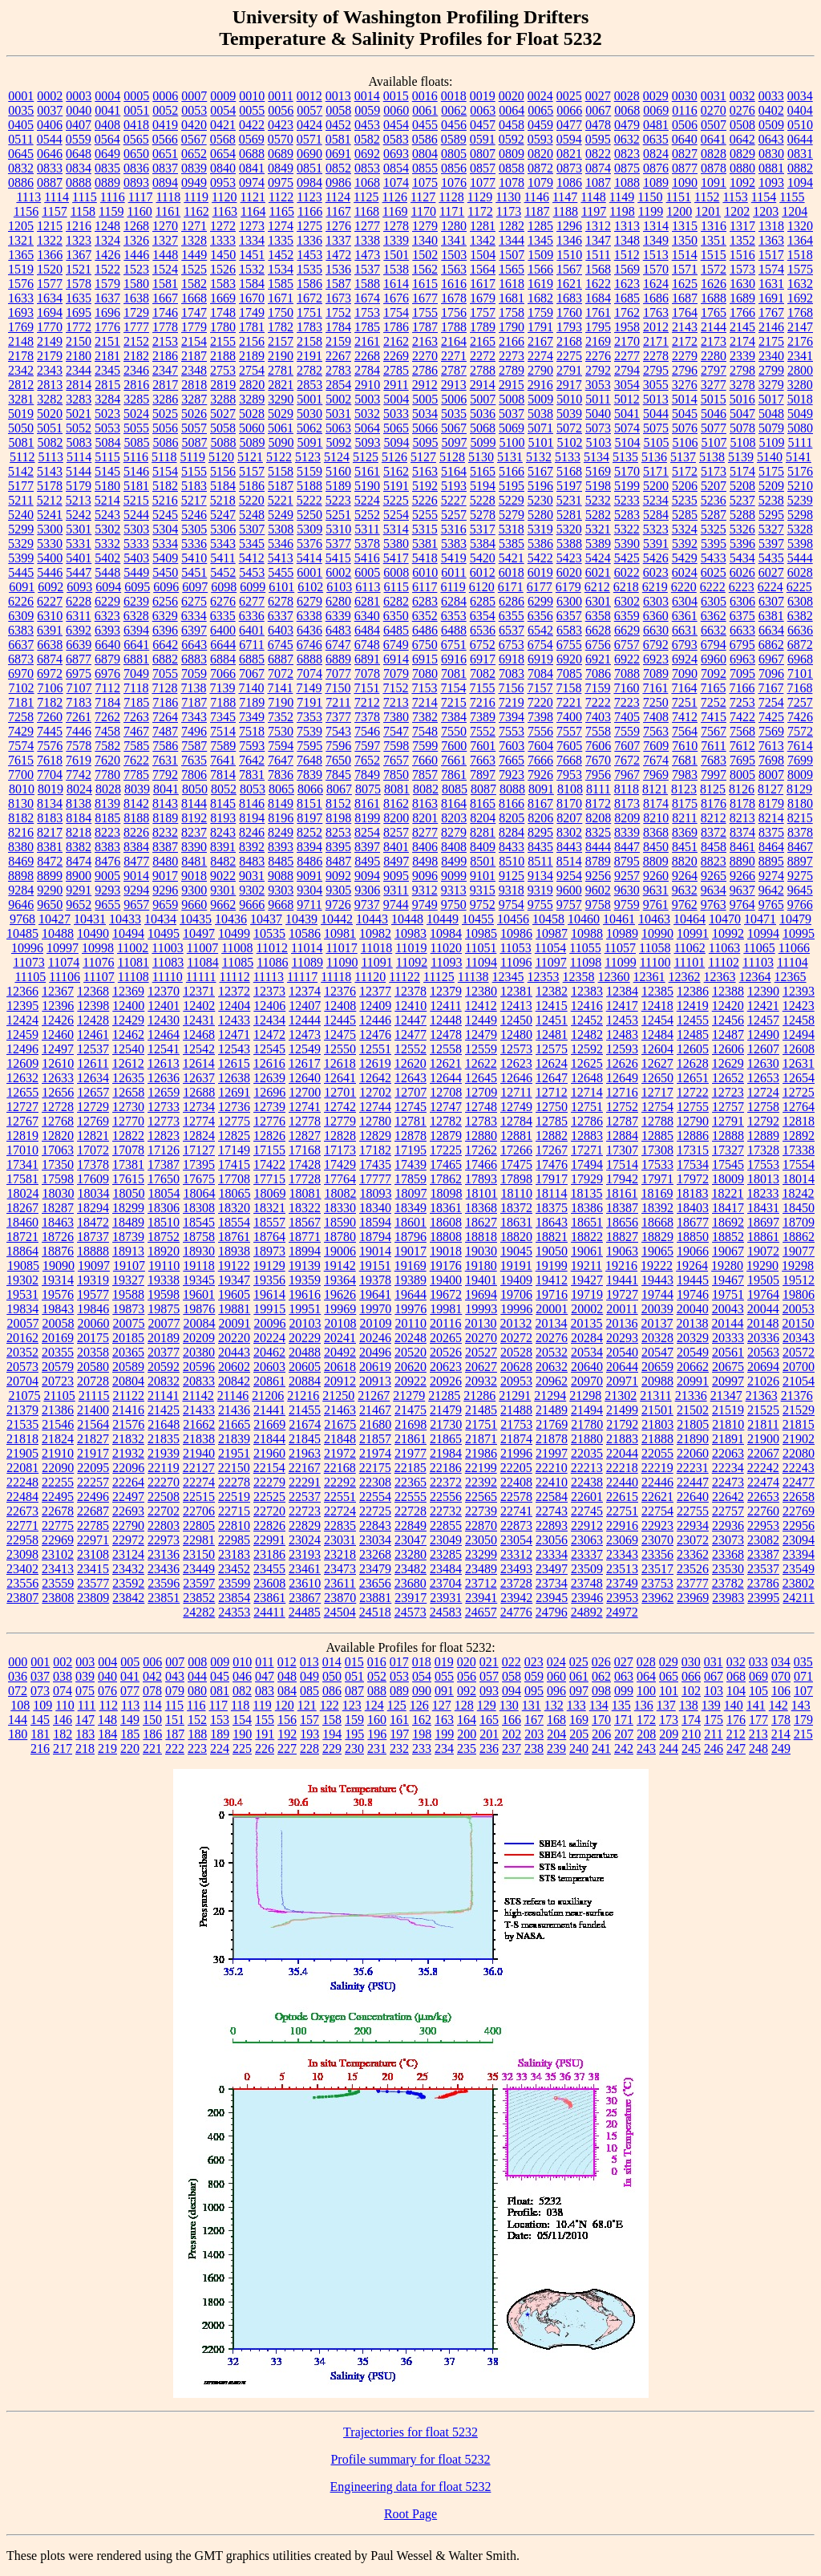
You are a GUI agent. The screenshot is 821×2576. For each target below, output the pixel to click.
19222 (657, 1265)
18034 (94, 1193)
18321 (269, 1208)
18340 (375, 1208)
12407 (305, 1005)
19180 (481, 1265)
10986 (516, 933)
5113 (50, 457)
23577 (93, 1583)
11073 (28, 962)
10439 (301, 919)
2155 (223, 341)
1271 (194, 226)
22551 (340, 1496)
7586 (165, 746)
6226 (21, 601)
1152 (706, 197)
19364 (340, 1280)
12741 (305, 1107)
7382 (425, 717)
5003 (367, 399)
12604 (657, 1049)
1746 (165, 312)
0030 (685, 96)
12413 (516, 1005)
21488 (516, 1410)
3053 (598, 384)
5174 (742, 471)
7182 (50, 702)
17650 (164, 1179)
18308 (199, 1208)
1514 (685, 255)
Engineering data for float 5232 (410, 2486)
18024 (23, 1193)
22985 (234, 1540)
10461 (619, 919)
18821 (552, 1236)
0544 (50, 139)
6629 (627, 630)
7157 (539, 688)
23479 (375, 1569)
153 (219, 1719)
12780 (375, 1121)
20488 (305, 1352)
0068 (627, 110)
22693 (128, 1511)
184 (107, 1734)
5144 (78, 471)
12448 (446, 1020)
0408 (107, 125)
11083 (168, 962)
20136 (621, 1323)
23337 (587, 1554)
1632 (800, 283)
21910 (58, 1453)
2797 (713, 370)
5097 (454, 442)
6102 (310, 587)
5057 (194, 428)
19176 (446, 1265)
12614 (199, 1063)
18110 (516, 1193)
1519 (21, 269)
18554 (234, 1222)
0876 (656, 168)
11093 (446, 962)
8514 (569, 861)
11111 (201, 977)
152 (197, 1719)
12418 (657, 1005)
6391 (50, 630)
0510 (800, 125)
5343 (223, 543)
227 (287, 1748)
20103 (305, 1323)
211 (713, 1734)
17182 (375, 1150)
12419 (693, 1005)
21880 (587, 1439)
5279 (511, 514)
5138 (712, 457)
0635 (656, 139)
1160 (139, 211)
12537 (93, 1049)
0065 (540, 110)
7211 (338, 702)
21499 (622, 1410)
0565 (136, 139)
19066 (693, 1251)
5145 (107, 471)
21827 (93, 1439)
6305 (713, 601)
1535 (309, 269)
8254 (367, 832)
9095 (396, 875)
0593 (540, 139)
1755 (425, 312)
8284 (511, 832)
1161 (168, 211)
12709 (481, 1092)
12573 (516, 1049)
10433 (125, 919)
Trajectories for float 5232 (410, 2432)
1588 (367, 283)
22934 (693, 1525)
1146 (536, 197)
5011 (597, 399)
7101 (800, 673)
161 (399, 1719)
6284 (454, 601)
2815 (107, 384)
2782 (309, 370)
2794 (627, 370)
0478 (598, 125)
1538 (396, 269)
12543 (234, 1049)
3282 (50, 399)
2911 (395, 384)
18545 (199, 1222)
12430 (164, 1020)
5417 (396, 558)
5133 (567, 457)
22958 (22, 1540)
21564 (93, 1424)
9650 (50, 904)
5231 (569, 500)
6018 (511, 572)
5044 (656, 413)
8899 (50, 875)
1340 (425, 240)
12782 (446, 1121)
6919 (540, 659)
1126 (394, 197)
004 (107, 1662)
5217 (194, 500)
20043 (728, 1309)
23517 (657, 1569)
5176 (800, 471)
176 (736, 1719)
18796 (410, 1236)
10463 (654, 919)
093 (489, 1691)
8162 (396, 803)
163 (444, 1719)
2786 (425, 370)
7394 (511, 717)
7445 (50, 731)
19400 (446, 1280)
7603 (511, 746)
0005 (136, 96)
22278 (234, 1482)
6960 (713, 659)
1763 (656, 312)
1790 (511, 327)
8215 (800, 818)
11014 (306, 948)
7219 (511, 702)
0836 (136, 168)
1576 (21, 283)
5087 (195, 442)
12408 (340, 1005)
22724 (340, 1511)
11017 (341, 948)
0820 (540, 153)
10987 (552, 933)
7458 (107, 731)
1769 (21, 327)
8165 (482, 803)
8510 (511, 861)
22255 (58, 1482)
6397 (194, 630)
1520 (50, 269)
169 (578, 1719)
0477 (569, 125)
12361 (649, 977)
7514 (223, 731)
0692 (367, 153)
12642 (375, 1078)
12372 (234, 991)
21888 (657, 1439)
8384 (136, 847)
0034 (800, 96)
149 (130, 1719)
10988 (587, 933)
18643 (552, 1222)
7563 (656, 731)
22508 (164, 1496)
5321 (598, 529)
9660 (194, 904)
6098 (224, 587)
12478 (446, 1034)
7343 (194, 717)
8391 (223, 847)
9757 (569, 904)
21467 (375, 1410)
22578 (516, 1496)
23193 (305, 1554)
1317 (742, 226)
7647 (280, 760)
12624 (552, 1063)
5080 (800, 428)
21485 (481, 1410)
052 (376, 1676)
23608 (269, 1583)
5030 (309, 413)
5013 (656, 399)
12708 (446, 1092)
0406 (50, 125)
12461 (93, 1034)
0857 (482, 168)
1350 (685, 240)
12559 (481, 1049)
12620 (410, 1063)
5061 (280, 428)
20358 (93, 1352)
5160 (338, 471)
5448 (107, 572)
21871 (481, 1439)
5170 (627, 471)
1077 (482, 182)
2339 (742, 356)
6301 (598, 601)
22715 (234, 1511)
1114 (56, 197)
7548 (425, 731)
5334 (165, 543)
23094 (799, 1540)
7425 (771, 717)
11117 (302, 977)
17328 (763, 1150)
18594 (375, 1222)
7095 (742, 673)
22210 (552, 1468)
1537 (367, 269)
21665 (234, 1424)
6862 (771, 644)
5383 (454, 543)
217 (62, 1748)
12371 (199, 991)
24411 (269, 1612)
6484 (367, 630)
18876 (58, 1251)
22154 (269, 1468)
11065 (758, 948)
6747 (338, 644)
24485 (305, 1612)
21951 (234, 1453)
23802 (799, 1583)
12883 (587, 1135)
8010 (21, 789)
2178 (21, 356)
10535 (269, 933)
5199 (627, 486)
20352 (22, 1352)
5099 (483, 442)
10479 (795, 919)
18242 (798, 1193)
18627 (481, 1222)
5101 (541, 442)
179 (803, 1719)
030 (691, 1662)
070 (781, 1676)
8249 (280, 832)
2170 (627, 341)
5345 (252, 543)
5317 (482, 529)
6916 (454, 659)
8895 (771, 861)
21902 (799, 1439)
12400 (128, 1005)
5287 (713, 514)
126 (419, 1705)
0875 (627, 168)
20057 (23, 1323)
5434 (742, 558)
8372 (713, 832)
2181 (107, 356)
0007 (194, 96)
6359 (627, 616)
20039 (657, 1309)
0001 (21, 96)
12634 (93, 1078)
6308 (800, 601)
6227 (50, 601)
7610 (685, 746)
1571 (685, 269)
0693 (396, 153)
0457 (482, 125)
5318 (511, 529)
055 (444, 1676)
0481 (656, 125)
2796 (685, 370)
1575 (800, 269)
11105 (30, 977)
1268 (136, 226)
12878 (410, 1135)
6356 (540, 616)
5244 (136, 514)
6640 (107, 644)
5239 (800, 500)
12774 (199, 1121)
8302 (569, 832)
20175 (93, 1338)
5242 (78, 514)
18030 (58, 1193)
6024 (685, 572)
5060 (252, 428)
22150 (234, 1468)
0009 (223, 96)
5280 (540, 514)
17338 (799, 1150)
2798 (742, 370)
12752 (622, 1107)
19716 (552, 1294)
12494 (799, 1034)
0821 (569, 153)
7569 (771, 731)
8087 (483, 789)
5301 (78, 529)
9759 (627, 904)
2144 (713, 327)
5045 (685, 413)
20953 (516, 1381)
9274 (771, 875)
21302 (621, 1395)
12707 (410, 1092)
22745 (587, 1511)
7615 (21, 760)
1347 (598, 240)
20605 (305, 1366)
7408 (656, 717)
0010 (252, 96)
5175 (771, 471)
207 (623, 1734)
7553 (511, 731)
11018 (376, 948)
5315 (425, 529)
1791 (540, 327)
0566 (165, 139)
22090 (58, 1468)
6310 (50, 616)
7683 (713, 760)
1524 (165, 269)
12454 (657, 1020)
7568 (742, 731)
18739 (128, 1236)
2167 (540, 341)
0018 (454, 96)
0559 (78, 139)
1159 (111, 211)
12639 (269, 1078)
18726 (58, 1236)
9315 (482, 890)
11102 (723, 962)
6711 (251, 644)
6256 (165, 601)
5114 (79, 457)
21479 (446, 1410)
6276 (223, 601)
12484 (657, 1034)
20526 (446, 1352)
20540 (622, 1352)
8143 (165, 803)
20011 (621, 1309)
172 (646, 1719)
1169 (394, 211)
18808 (446, 1236)
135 (621, 1705)
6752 (482, 644)
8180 (800, 803)
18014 (799, 1179)
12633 (58, 1078)
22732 (446, 1511)
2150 (78, 341)
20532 (552, 1352)
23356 (657, 1554)
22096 (128, 1468)
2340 (771, 356)
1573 (742, 269)
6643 (194, 644)
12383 (587, 991)
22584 (552, 1496)
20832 (164, 1381)
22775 (58, 1525)
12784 (516, 1121)
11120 (370, 977)
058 (511, 1676)
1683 (569, 298)
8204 (482, 818)
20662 (693, 1366)
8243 (223, 832)
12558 (446, 1049)
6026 (742, 572)
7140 (251, 688)
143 (801, 1705)
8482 (223, 861)
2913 (454, 384)
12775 (234, 1121)
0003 (78, 96)
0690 (309, 153)
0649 (107, 153)
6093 (79, 587)
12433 (234, 1020)
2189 (252, 356)
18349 (410, 1208)
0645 (21, 153)
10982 (375, 933)
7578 (78, 746)
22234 (728, 1468)
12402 (199, 1005)
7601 (482, 746)
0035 (21, 110)
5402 (107, 558)
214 (781, 1734)
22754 (657, 1511)
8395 (338, 847)
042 (152, 1676)
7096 (771, 673)
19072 (763, 1251)
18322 (305, 1208)
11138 (473, 977)
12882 (552, 1135)
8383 (107, 847)
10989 (622, 933)
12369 (128, 991)
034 (781, 1662)
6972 (50, 673)
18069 (270, 1193)
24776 (516, 1612)
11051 (480, 948)
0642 (742, 139)
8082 (426, 789)
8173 (627, 803)
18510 (164, 1222)
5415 (338, 558)
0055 (252, 110)
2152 (136, 341)
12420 (728, 1005)
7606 (598, 746)
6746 (309, 644)
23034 (375, 1540)
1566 (540, 269)
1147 (564, 197)
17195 (410, 1150)
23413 (58, 1569)
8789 (598, 861)
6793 (685, 644)
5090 (281, 442)
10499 (234, 933)
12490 (763, 1034)
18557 (269, 1222)
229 (332, 1748)
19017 (410, 1251)
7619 (78, 760)
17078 (128, 1150)
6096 (166, 587)
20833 (199, 1381)
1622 (598, 283)
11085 (237, 962)
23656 (375, 1583)
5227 (454, 500)
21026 (763, 1381)
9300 (194, 890)
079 (174, 1691)
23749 (622, 1583)
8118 (626, 789)
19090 (58, 1265)
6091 (21, 587)
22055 (657, 1453)
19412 (552, 1280)
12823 (164, 1135)
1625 (685, 283)
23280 (410, 1554)
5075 (656, 428)
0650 (136, 153)
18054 (164, 1193)
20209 (199, 1338)
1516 (742, 255)
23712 (481, 1583)
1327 (165, 240)
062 (601, 1676)
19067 (728, 1251)
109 (42, 1705)
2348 (194, 370)
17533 (657, 1164)
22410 (552, 1482)
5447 (78, 572)
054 (421, 1676)
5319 (540, 529)
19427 (587, 1280)
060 (556, 1676)
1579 (107, 283)
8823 (713, 861)
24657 (481, 1612)
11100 (655, 962)
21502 (693, 1410)
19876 (199, 1309)
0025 (569, 96)
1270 (165, 226)
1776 (107, 327)
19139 (305, 1265)
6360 (656, 616)
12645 (481, 1078)
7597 (367, 746)
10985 (481, 933)
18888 (93, 1251)
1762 (627, 312)
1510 (569, 255)
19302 (22, 1280)
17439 (410, 1164)
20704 (22, 1381)
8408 (454, 847)
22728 (410, 1511)
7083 (511, 673)
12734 (199, 1107)
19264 (692, 1265)
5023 (107, 413)
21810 (728, 1424)
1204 (794, 211)
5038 (540, 413)
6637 (21, 644)
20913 (375, 1381)
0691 (338, 153)
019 (444, 1662)
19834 (22, 1309)
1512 (627, 255)
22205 (516, 1468)
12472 (269, 1034)
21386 (58, 1410)
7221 (569, 702)
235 (466, 1748)
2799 (771, 370)
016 (376, 1662)
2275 (569, 356)
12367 (58, 991)
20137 (657, 1323)
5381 (425, 543)
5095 (426, 442)
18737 (93, 1236)
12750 (552, 1107)
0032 (742, 96)
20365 (128, 1352)
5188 (309, 486)
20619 (375, 1366)
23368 (728, 1554)
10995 (799, 933)
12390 (763, 991)
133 (576, 1705)
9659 (165, 904)
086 (332, 1691)
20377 (164, 1352)
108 (20, 1705)
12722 (693, 1092)
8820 (685, 861)
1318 (771, 226)
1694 (50, 312)
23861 (269, 1597)
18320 (234, 1208)
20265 (446, 1338)
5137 (683, 457)
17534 (693, 1164)
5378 (367, 543)
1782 (280, 327)
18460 (22, 1222)
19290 (762, 1265)
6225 (799, 587)
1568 (598, 269)
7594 (280, 746)
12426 (58, 1020)
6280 (338, 601)
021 (489, 1662)
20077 (164, 1323)
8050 (195, 789)
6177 (539, 587)
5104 (628, 442)
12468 (199, 1034)
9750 (454, 904)
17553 (763, 1164)
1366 (50, 255)
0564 (107, 139)
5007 (482, 399)
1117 (140, 197)
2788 (482, 370)
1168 (366, 211)
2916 (540, 384)
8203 (454, 818)
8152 (338, 803)
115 (174, 1705)
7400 (569, 717)
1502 (425, 255)
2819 (223, 384)
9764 (742, 904)
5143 (50, 471)
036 (17, 1676)
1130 (507, 197)
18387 (622, 1208)
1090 (685, 182)
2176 (800, 341)
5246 (194, 514)
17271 (587, 1150)
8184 (78, 818)
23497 (552, 1569)
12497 (58, 1049)
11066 (794, 948)
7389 (482, 717)
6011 (453, 572)
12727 (22, 1107)
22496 (93, 1496)
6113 (367, 587)
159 (354, 1719)
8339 (627, 832)
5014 (685, 399)
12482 (587, 1034)
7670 (598, 760)
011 (264, 1662)
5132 (539, 457)
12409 (375, 1005)
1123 (309, 197)
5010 (569, 399)
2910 (367, 384)
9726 (338, 904)
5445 (21, 572)
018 (421, 1662)
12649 (622, 1078)
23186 (269, 1554)
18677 (693, 1222)
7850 (396, 774)
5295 (771, 514)
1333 (223, 240)
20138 (692, 1323)
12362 (685, 977)
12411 (445, 1005)
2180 (78, 356)
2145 (742, 327)
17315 (693, 1150)
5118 (164, 457)
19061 (587, 1251)
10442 (337, 919)
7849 (367, 774)
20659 (657, 1366)
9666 (252, 904)
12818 (799, 1121)
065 (668, 1676)
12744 (375, 1107)
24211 (798, 1597)
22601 (587, 1496)
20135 (586, 1323)
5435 (771, 558)
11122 (404, 977)
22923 (657, 1525)
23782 (728, 1583)
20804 (128, 1381)
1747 (194, 312)
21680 (375, 1424)
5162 (396, 471)
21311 (655, 1395)
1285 (540, 226)
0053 (194, 110)
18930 (199, 1251)
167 (534, 1719)
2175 (771, 341)
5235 (685, 500)
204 (556, 1734)
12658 (128, 1092)
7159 (597, 688)
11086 (272, 962)
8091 (541, 789)
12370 (164, 991)
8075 (368, 789)
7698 (771, 760)
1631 (771, 283)
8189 (165, 818)
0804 (425, 153)
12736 (234, 1107)
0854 (396, 168)
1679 (482, 298)
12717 (657, 1092)
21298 (585, 1395)
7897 (482, 774)
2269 (396, 356)
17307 (622, 1150)
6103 (339, 587)
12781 (410, 1121)
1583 (223, 283)
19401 (481, 1280)
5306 (223, 529)
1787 (425, 327)
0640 (685, 139)
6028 (800, 572)
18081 (305, 1193)
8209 (627, 818)
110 (64, 1705)
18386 (587, 1208)
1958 (627, 327)
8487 (338, 861)
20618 (340, 1366)
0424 (309, 125)
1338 (367, 240)
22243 (799, 1468)
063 (623, 1676)
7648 (309, 760)
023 (534, 1662)
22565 (481, 1496)
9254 (569, 875)
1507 (511, 255)
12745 (410, 1107)
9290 (50, 890)
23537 (763, 1569)
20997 (728, 1381)
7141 (280, 688)
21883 (622, 1439)
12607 (763, 1049)
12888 (728, 1135)
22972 (128, 1540)
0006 (165, 96)
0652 (194, 153)
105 (758, 1691)
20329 (693, 1338)
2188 (223, 356)
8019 (50, 789)
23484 (446, 1569)
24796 (552, 1612)
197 (399, 1734)
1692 (800, 298)
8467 (800, 847)
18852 (728, 1236)
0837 (165, 168)
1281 (482, 226)
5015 (713, 399)
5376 (309, 543)
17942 (622, 1179)
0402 (771, 110)
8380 (21, 847)
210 (691, 1734)
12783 (481, 1121)
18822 (587, 1236)
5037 (511, 413)
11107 (99, 977)
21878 (552, 1439)
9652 (78, 904)
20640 (587, 1366)
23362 (693, 1554)
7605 (569, 746)
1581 (165, 283)
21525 (763, 1410)
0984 (309, 182)
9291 (78, 890)
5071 (540, 428)
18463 (58, 1222)
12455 (693, 1020)
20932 (481, 1381)
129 (486, 1705)
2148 (21, 341)
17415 (234, 1164)
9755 (540, 904)
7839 (309, 774)
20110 (411, 1323)
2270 (425, 356)
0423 (280, 125)
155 (264, 1719)
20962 (552, 1381)
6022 (627, 572)
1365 (21, 255)
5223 (338, 500)
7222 (598, 702)
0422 (252, 125)
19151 (375, 1265)
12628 (693, 1063)
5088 (224, 442)
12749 (516, 1107)
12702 (375, 1092)
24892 (587, 1612)
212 (736, 1734)
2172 (685, 341)
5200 (656, 486)
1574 (771, 269)
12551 (375, 1049)
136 (643, 1705)
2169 (598, 341)
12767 (22, 1121)
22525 (269, 1496)
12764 (799, 1107)
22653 (763, 1496)
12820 (58, 1135)
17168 (305, 1150)
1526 (223, 269)
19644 (410, 1294)
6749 (396, 644)
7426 (800, 717)
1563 (454, 269)
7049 (136, 673)
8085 (454, 789)
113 (130, 1705)
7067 (252, 673)
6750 (425, 644)
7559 (627, 731)
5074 (627, 428)
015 (354, 1662)
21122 (128, 1395)
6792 (656, 644)
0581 (338, 139)
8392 (252, 847)
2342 (21, 370)
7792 (165, 774)
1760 (569, 312)
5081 (21, 442)
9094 (367, 875)
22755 (693, 1511)
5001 (309, 399)
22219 (657, 1468)
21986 (481, 1453)
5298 (800, 514)
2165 (482, 341)
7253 (742, 702)
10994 (763, 933)
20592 (164, 1366)
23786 (763, 1583)
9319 (540, 890)
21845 (305, 1439)
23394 (799, 1554)
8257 (396, 832)
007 (174, 1662)
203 (534, 1734)
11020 (446, 948)
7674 (656, 760)
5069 (511, 428)
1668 (194, 298)
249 (781, 1748)
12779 (340, 1121)
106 (781, 1691)
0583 (396, 139)
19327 (128, 1280)
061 (578, 1676)
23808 (58, 1597)
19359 (305, 1280)
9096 (425, 875)
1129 (479, 197)
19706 (516, 1294)
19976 (410, 1309)
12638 (234, 1078)
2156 (252, 341)
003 (85, 1662)
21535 (22, 1424)
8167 (540, 803)
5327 (771, 529)
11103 (758, 962)
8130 (21, 803)
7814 (223, 774)
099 (623, 1691)
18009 (728, 1179)
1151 (678, 197)
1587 (338, 283)
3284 (107, 399)
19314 (58, 1280)
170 (601, 1719)
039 (85, 1676)
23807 (22, 1597)
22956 (799, 1525)
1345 (540, 240)
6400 (223, 630)
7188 (223, 702)
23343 (622, 1554)
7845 (338, 774)
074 (62, 1691)
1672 (309, 298)
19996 (516, 1309)
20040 (693, 1309)
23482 (410, 1569)
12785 (552, 1121)
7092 (713, 673)
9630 (627, 890)
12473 (305, 1034)
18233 (762, 1193)
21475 (410, 1410)
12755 (693, 1107)
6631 (685, 630)
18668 (657, 1222)
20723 (58, 1381)
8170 (569, 803)
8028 (108, 789)
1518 (800, 255)
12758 (763, 1107)
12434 (269, 1020)
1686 (656, 298)
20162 (22, 1338)
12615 (234, 1063)
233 (421, 1748)
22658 (799, 1496)
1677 (425, 298)
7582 (107, 746)
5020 (50, 413)
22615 (622, 1496)
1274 (280, 226)
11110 (167, 977)
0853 (367, 168)
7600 (454, 746)
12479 (481, 1034)
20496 (375, 1352)
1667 (165, 298)
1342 (482, 240)
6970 (21, 673)
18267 (22, 1208)
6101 (281, 587)
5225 (396, 500)
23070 (657, 1540)
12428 (93, 1020)
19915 (269, 1309)
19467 (728, 1280)
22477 (799, 1482)
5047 (742, 413)
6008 (396, 572)
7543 (338, 731)
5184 (223, 486)
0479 (627, 125)
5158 (280, 471)
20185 (128, 1338)
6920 (569, 659)
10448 (407, 919)
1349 (656, 240)
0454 (396, 125)
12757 (728, 1107)
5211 (20, 500)
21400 (93, 1410)
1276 (338, 226)
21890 (693, 1439)
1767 (771, 312)
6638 (50, 644)
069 (758, 1676)
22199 (481, 1468)
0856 (454, 168)
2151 (107, 341)
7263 (136, 717)
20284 (587, 1338)
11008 (237, 948)
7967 (627, 774)
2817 (165, 384)
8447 (627, 847)
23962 (657, 1597)
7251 (685, 702)
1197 (593, 211)
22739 (481, 1511)
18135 (586, 1193)
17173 (340, 1150)
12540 (128, 1049)
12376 (340, 991)
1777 (136, 327)
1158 (83, 211)
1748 (223, 312)
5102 (570, 442)
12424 (22, 1020)
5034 (425, 413)
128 (464, 1705)
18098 (447, 1193)
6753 (511, 644)
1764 (685, 312)
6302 (627, 601)
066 (691, 1676)
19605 (234, 1294)
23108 (93, 1554)
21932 (128, 1453)
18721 (22, 1236)
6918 (511, 659)
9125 (511, 875)
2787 (454, 370)
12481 (552, 1034)
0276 (742, 110)
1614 (396, 283)
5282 (598, 514)
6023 (656, 572)
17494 (587, 1164)
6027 (771, 572)
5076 (685, 428)
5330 (50, 543)
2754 (252, 370)
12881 (516, 1135)
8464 (771, 847)
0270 (713, 110)
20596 (199, 1366)
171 (623, 1719)
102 (691, 1691)
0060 (396, 110)
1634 (50, 298)
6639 (78, 644)
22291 (305, 1482)
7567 (713, 731)
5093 (368, 442)
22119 (163, 1468)
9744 (396, 904)
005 (130, 1662)
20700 (799, 1366)
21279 (409, 1395)
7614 (800, 746)
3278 (742, 384)
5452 (223, 572)
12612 (128, 1063)
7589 (223, 746)
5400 (50, 558)
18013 (763, 1179)
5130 (481, 457)
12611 (92, 1063)
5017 (771, 399)
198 (421, 1734)
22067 (763, 1453)
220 (130, 1748)
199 (444, 1734)
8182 (21, 818)
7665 (511, 760)
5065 (396, 428)
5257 (454, 514)
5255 (425, 514)
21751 (481, 1424)
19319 (93, 1280)
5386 (540, 543)
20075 (129, 1323)
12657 (93, 1092)
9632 (685, 890)
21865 (446, 1439)
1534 (280, 269)
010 (242, 1662)
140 (733, 1705)
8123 (684, 789)
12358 (579, 977)
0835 (107, 168)
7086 (598, 673)
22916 (622, 1525)
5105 (656, 442)
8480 (165, 861)
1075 (425, 182)
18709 (799, 1222)
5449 (136, 572)
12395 (22, 1005)
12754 (657, 1107)
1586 (309, 283)
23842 (128, 1597)
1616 (454, 283)
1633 (21, 298)
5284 (656, 514)
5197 (569, 486)
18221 (727, 1193)
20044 (763, 1309)
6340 (367, 616)
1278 (396, 226)
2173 (713, 341)
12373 (269, 991)
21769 (552, 1424)
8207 (569, 818)
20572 (799, 1352)
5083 (79, 442)
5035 (454, 413)
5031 (338, 413)
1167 (338, 211)
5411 (222, 558)
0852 (338, 168)
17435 (375, 1164)
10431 (90, 919)
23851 (164, 1597)
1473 (367, 255)
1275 (309, 226)
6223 (741, 587)
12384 (622, 991)
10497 (199, 933)
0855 (425, 168)
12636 (164, 1078)
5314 (396, 529)
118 (240, 1705)
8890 (742, 861)
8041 (166, 789)
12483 (622, 1034)
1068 (367, 182)
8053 (252, 789)
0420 (194, 125)
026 (601, 1662)
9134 (540, 875)
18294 (93, 1208)
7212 (367, 702)
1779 (194, 327)
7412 (685, 717)
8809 (656, 861)
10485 (22, 933)
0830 (771, 153)
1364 (800, 240)
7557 (569, 731)
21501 (657, 1410)
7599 (425, 746)
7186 (165, 702)
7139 (222, 688)
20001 (552, 1309)
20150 (798, 1323)
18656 (622, 1222)
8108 (570, 789)
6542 (540, 630)
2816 (136, 384)
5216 (165, 500)
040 (107, 1676)
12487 (728, 1034)
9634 (713, 890)
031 (713, 1662)
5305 (194, 529)
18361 (446, 1208)
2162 (396, 341)
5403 (136, 558)
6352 (425, 616)
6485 (396, 630)
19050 (552, 1251)
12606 (728, 1049)
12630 (763, 1063)
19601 (199, 1294)
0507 (713, 125)
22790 (128, 1525)
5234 (656, 500)
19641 (375, 1294)
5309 (309, 529)
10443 (372, 919)
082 (242, 1691)
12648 (587, 1078)
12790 (693, 1121)
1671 (280, 298)
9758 (598, 904)
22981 (199, 1540)
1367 (78, 255)
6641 (136, 644)
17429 (340, 1164)
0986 (338, 182)
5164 (454, 471)
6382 (800, 616)
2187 (194, 356)
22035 (587, 1453)
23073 (728, 1540)
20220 (234, 1338)
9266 (742, 875)
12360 (614, 977)
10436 (231, 919)
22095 (93, 1468)
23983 (728, 1597)
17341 (22, 1164)
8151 (309, 803)
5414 (309, 558)
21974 (375, 1453)
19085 (23, 1265)
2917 (569, 384)
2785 (396, 370)
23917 (410, 1597)
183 (85, 1734)
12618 (340, 1063)
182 (62, 1734)
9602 (598, 890)
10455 (478, 919)
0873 (569, 168)
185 (130, 1734)
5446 (50, 572)
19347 (234, 1280)
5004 (396, 399)
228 (309, 1748)
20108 (341, 1323)
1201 (708, 211)
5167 (540, 471)
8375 (771, 832)
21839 (234, 1439)
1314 (656, 226)
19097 (94, 1265)
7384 (454, 717)
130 (509, 1705)
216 (40, 1748)
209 (668, 1734)
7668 (569, 760)
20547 (657, 1352)
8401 (396, 847)
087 (354, 1691)
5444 (800, 558)
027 (623, 1662)
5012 (627, 399)
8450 (656, 847)
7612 (742, 746)
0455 (425, 125)
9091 (309, 875)
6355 (511, 616)
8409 (482, 847)
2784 (367, 370)
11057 (620, 948)
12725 (799, 1092)
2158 (309, 341)
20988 (657, 1381)
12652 (728, 1078)
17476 (552, 1164)
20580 (93, 1366)
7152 (395, 688)
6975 (78, 673)
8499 (454, 861)
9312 (425, 890)
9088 (280, 875)
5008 (511, 399)
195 (354, 1734)
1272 (223, 226)
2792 (598, 370)
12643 (410, 1078)
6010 (425, 572)
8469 (21, 861)
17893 (481, 1179)
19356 (269, 1280)
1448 (165, 255)
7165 (713, 688)
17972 (693, 1179)
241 (601, 1748)
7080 (425, 673)
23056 (552, 1540)
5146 (136, 471)
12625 (587, 1063)
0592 (511, 139)
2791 (569, 370)
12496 (22, 1049)
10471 (760, 919)
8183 (50, 818)
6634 (771, 630)
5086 (166, 442)
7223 (627, 702)
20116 (445, 1323)
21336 (691, 1395)
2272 (482, 356)
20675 (728, 1366)
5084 (108, 442)
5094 (397, 442)
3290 (280, 399)
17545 (728, 1164)
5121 (250, 457)
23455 (269, 1569)
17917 (552, 1179)
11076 (98, 962)
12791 (728, 1121)
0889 (107, 182)
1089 (656, 182)
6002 (338, 572)
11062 (689, 948)
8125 (713, 789)
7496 (194, 731)
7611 (713, 746)
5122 (279, 457)
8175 (685, 803)
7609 (656, 746)
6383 (21, 630)
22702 (164, 1511)
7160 (626, 688)
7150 (337, 688)
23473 (340, 1569)
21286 (479, 1395)
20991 (693, 1381)
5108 (743, 442)
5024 (136, 413)
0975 (280, 182)
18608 (446, 1222)
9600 (569, 890)
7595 (309, 746)
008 (197, 1662)
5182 (165, 486)
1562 (425, 269)
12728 (58, 1107)
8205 (511, 818)
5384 (482, 543)
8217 (50, 832)
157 (309, 1719)
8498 (425, 861)
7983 (685, 774)
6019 (540, 572)
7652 (367, 760)
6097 (195, 587)
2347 (165, 370)
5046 (713, 413)
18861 (763, 1236)
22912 (587, 1525)
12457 (763, 1020)
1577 (50, 283)
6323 (107, 616)
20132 (515, 1323)
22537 (305, 1496)
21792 (622, 1424)
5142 (21, 471)
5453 (252, 572)
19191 (516, 1265)
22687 (93, 1511)
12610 (58, 1063)
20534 (587, 1352)
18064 (200, 1193)
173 (668, 1719)
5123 (308, 457)
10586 (305, 933)
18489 (128, 1222)
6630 (656, 630)
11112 (234, 977)
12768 (58, 1121)
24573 (410, 1612)
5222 (309, 500)
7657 (396, 760)
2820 (252, 384)
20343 (799, 1338)
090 (421, 1691)
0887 (50, 182)
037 (40, 1676)
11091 (376, 962)
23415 (93, 1569)
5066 (425, 428)
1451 (252, 255)
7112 (107, 688)
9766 (800, 904)
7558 (598, 731)
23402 (22, 1569)
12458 (799, 1020)
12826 (269, 1135)
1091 (713, 182)
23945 (552, 1597)
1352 (742, 240)
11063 (724, 948)
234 (444, 1748)
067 (713, 1676)
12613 (164, 1063)
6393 (107, 630)
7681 (685, 760)
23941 (481, 1597)
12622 (481, 1063)
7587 (194, 746)
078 (152, 1691)
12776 (269, 1121)
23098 (22, 1554)
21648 (164, 1424)
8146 (252, 803)
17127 (199, 1150)
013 (309, 1662)
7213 (396, 702)
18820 (516, 1236)
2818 (194, 384)
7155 (482, 688)
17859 (410, 1179)
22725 (375, 1511)
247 (736, 1748)
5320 (569, 529)
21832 (128, 1439)
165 (489, 1719)
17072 (93, 1150)
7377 (338, 717)
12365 (790, 977)
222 (174, 1748)
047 (264, 1676)
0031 (713, 96)
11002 (132, 948)
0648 (78, 153)
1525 (194, 269)
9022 (223, 875)
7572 (800, 731)
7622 (136, 760)
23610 (305, 1583)
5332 (107, 543)
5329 (21, 543)
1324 (107, 240)
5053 (107, 428)
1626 (713, 283)
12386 (693, 991)
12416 (587, 1005)
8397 (367, 847)
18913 (128, 1251)
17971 (657, 1179)
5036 (482, 413)
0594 (569, 139)
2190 (280, 356)
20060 (94, 1323)
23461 (305, 1569)
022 (511, 1662)
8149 (280, 803)
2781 (280, 370)
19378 (375, 1280)
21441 (269, 1410)
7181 (21, 702)
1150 (649, 197)
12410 (410, 1005)
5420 (482, 558)
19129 (269, 1265)
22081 (22, 1468)
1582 (194, 283)
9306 (367, 890)
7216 (482, 702)
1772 (78, 327)
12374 (305, 991)
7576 (50, 746)
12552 (410, 1049)
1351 (713, 240)
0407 (78, 125)
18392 (657, 1208)
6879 (107, 659)
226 (264, 1748)
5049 (800, 413)
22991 (269, 1540)
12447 (410, 1020)
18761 (234, 1236)
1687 (685, 298)
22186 (446, 1468)
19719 (587, 1294)
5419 (454, 558)
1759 (540, 312)
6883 (194, 659)
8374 (742, 832)
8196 (280, 818)
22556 (446, 1496)
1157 (54, 211)
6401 (252, 630)
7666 (540, 760)
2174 (742, 341)
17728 (305, 1179)
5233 (627, 500)
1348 (627, 240)
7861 (454, 774)
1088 (627, 182)
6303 (656, 601)
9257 (627, 875)
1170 (423, 211)
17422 (269, 1164)
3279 (771, 384)
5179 (78, 486)
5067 (454, 428)
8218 (78, 832)
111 (87, 1705)
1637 (107, 298)
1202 (737, 211)
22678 (58, 1511)
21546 (58, 1424)
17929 (587, 1179)
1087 (598, 182)
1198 (621, 211)
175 (713, 1719)
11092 (411, 962)
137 (666, 1705)
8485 (280, 861)
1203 (766, 211)
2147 (800, 327)
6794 (713, 644)
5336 (194, 543)
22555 (410, 1496)
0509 (771, 125)
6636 (800, 630)
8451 (685, 847)
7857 (425, 774)
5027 (223, 413)
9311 (395, 890)
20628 (516, 1366)
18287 (58, 1208)
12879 (446, 1135)
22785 (93, 1525)
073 (40, 1691)
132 (554, 1705)
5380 (396, 543)
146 (62, 1719)
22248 (22, 1482)
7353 (309, 717)
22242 (763, 1468)
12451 (552, 1020)
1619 (540, 283)
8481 (194, 861)
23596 (164, 1583)
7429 (21, 731)
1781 (252, 327)
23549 (799, 1569)
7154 (453, 688)
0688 (252, 153)
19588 (128, 1294)
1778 (165, 327)
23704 (446, 1583)
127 (441, 1705)
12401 (164, 1005)
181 (40, 1734)
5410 (194, 558)
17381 (128, 1164)
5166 (511, 471)
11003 (167, 948)
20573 (22, 1366)
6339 (338, 616)
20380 (199, 1352)
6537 (511, 630)
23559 (58, 1583)
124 (374, 1705)
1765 (713, 312)
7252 (713, 702)
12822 (128, 1135)
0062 (454, 110)
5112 (22, 457)
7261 (78, 717)
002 (62, 1662)
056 (466, 1676)
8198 (338, 818)
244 (668, 1748)
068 (736, 1676)
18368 (481, 1208)
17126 (164, 1150)
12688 (199, 1092)
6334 (194, 616)
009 (219, 1662)
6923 (656, 659)
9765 (771, 904)
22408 (516, 1482)
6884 (223, 659)
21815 (799, 1424)
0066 (569, 110)
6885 (252, 659)
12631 (799, 1063)
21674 (305, 1424)
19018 (446, 1251)
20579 (58, 1366)
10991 (693, 933)
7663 (482, 760)
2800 (800, 370)
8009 (800, 774)
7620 (107, 760)
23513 (622, 1569)
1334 (252, 240)
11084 (202, 962)
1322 (50, 240)
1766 (742, 312)
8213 (742, 818)
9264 (685, 875)
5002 (338, 399)
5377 (338, 543)
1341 (454, 240)
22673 (22, 1511)
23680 (410, 1583)
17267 (552, 1150)
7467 (136, 731)
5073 (598, 428)
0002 (50, 96)
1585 (280, 283)
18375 (552, 1208)
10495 (164, 933)
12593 (622, 1049)
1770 (50, 327)
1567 (569, 269)
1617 (482, 283)
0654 (223, 153)
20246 (375, 1338)
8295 (540, 832)
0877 (685, 168)
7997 (713, 774)
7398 (540, 717)
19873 (128, 1309)
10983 (410, 933)
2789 (511, 370)
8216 (21, 832)
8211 (684, 818)
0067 (598, 110)
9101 (482, 875)
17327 (728, 1150)
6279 (309, 601)
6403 (280, 630)
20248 (410, 1338)
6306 (742, 601)
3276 (685, 384)
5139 (741, 457)
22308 (375, 1482)
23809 (93, 1597)
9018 (194, 875)
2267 (338, 356)
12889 (763, 1135)
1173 (508, 211)
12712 (552, 1092)
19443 (657, 1280)
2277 (627, 356)
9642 (771, 890)
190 (242, 1734)
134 (599, 1705)
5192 (425, 486)
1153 (734, 197)
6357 (569, 616)
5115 (107, 457)
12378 (410, 991)
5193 (454, 486)
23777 (693, 1583)
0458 (511, 125)
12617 (305, 1063)
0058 (338, 110)
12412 (481, 1005)
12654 (799, 1078)
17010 (22, 1150)
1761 (598, 312)
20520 (410, 1352)
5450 (165, 572)
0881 (771, 168)
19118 (198, 1265)
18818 (481, 1236)
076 (107, 1691)
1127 (422, 197)
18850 (693, 1236)
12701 (340, 1092)
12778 (305, 1121)
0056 (280, 110)
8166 (511, 803)
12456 (728, 1020)
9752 (482, 904)
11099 (620, 962)
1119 (196, 197)
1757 (482, 312)
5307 (252, 529)
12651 (693, 1078)
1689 (742, 298)
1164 (253, 211)
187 (174, 1734)
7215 (454, 702)
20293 (622, 1338)
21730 (446, 1424)
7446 (78, 731)
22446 (657, 1482)
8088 (512, 789)
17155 (269, 1150)
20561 (728, 1352)
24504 (340, 1612)
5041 (627, 413)
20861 (269, 1381)
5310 (338, 529)
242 (623, 1748)
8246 (252, 832)
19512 (799, 1280)
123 (352, 1705)
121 (307, 1705)
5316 (454, 529)
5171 (656, 471)
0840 (223, 168)
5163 (425, 471)
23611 (339, 1583)
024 (556, 1662)
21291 (515, 1395)
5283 (627, 514)
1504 (482, 255)
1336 (309, 240)
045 (219, 1676)
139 (711, 1705)
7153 (424, 688)
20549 (693, 1352)
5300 (50, 529)
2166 (511, 341)
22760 (763, 1511)
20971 (622, 1381)
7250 (656, 702)
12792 (763, 1121)
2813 (50, 384)
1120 (224, 197)
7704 (50, 774)
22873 (516, 1525)
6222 (713, 587)
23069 (622, 1540)
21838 (199, 1439)
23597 (199, 1583)
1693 (21, 312)
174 (691, 1719)
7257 (800, 702)
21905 (22, 1453)
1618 (511, 283)
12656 (58, 1092)
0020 (511, 96)
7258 (21, 717)
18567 (305, 1222)
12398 (93, 1005)
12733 (164, 1107)
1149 (621, 197)
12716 (622, 1092)
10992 (728, 933)
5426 (656, 558)
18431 (763, 1208)
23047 (410, 1540)
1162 (196, 211)
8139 (107, 803)
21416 (128, 1410)
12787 (622, 1121)
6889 (338, 659)
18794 (375, 1236)
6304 (685, 601)
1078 (511, 182)
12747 (446, 1107)
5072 (569, 428)
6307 (771, 601)
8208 (598, 818)
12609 (22, 1063)
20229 (305, 1338)
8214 (771, 818)
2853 (309, 384)
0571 (309, 139)
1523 (136, 269)
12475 (340, 1034)
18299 (128, 1208)
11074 (63, 962)
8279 (454, 832)
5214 (107, 500)
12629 (728, 1063)
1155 (791, 197)
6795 (742, 644)
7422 (742, 717)
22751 (622, 1511)
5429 (685, 558)
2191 (309, 356)
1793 (569, 327)
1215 (50, 226)
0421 (223, 125)
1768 (800, 312)
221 (152, 1748)
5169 (598, 471)
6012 (482, 572)
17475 (516, 1164)
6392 (78, 630)
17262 (481, 1150)
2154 (194, 341)
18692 (728, 1222)
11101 (689, 962)
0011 (280, 96)
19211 (586, 1265)
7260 (50, 717)
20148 (762, 1323)
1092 (742, 182)
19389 (410, 1280)
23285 (446, 1554)
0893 (136, 182)
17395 (199, 1164)
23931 (446, 1597)
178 (781, 1719)
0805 (454, 153)
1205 (21, 226)
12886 (693, 1135)
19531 (22, 1294)
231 (376, 1748)
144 (17, 1719)
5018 (800, 399)
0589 (454, 139)
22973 (164, 1540)
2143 (685, 327)
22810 (234, 1525)
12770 (128, 1121)
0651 (165, 153)
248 (758, 1748)
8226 (136, 832)
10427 (54, 919)
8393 (280, 847)
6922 (627, 659)
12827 (305, 1135)
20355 (58, 1352)
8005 (742, 774)
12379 (446, 991)
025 (578, 1662)
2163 (425, 341)
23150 (199, 1554)
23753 (657, 1583)
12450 (516, 1020)
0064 (511, 110)
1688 (713, 298)
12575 (552, 1049)
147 (85, 1719)
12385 (657, 991)
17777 (375, 1179)
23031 (340, 1540)
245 (691, 1748)
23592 (128, 1583)
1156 (26, 211)
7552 (482, 731)
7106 (50, 688)
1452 (280, 255)
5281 (569, 514)
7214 (425, 702)
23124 (128, 1554)
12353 (544, 977)
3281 (21, 399)
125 (396, 1705)
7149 (309, 688)
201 (489, 1734)
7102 (21, 688)
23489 (481, 1569)
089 (399, 1691)
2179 (50, 356)
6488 (454, 630)
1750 (280, 312)
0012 (309, 96)
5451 (194, 572)
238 (534, 1748)
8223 (107, 832)
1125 (366, 197)
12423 (799, 1005)
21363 (762, 1395)
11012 (272, 948)
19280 (727, 1265)
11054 (550, 948)
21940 (199, 1453)
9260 (656, 875)
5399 (21, 558)
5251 (338, 514)
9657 (136, 904)
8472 (50, 861)
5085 (137, 442)
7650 (338, 760)
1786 (396, 327)
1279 (425, 226)
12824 (199, 1135)
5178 (50, 486)
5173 (713, 471)
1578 (78, 283)
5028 (252, 413)
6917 (482, 659)
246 (713, 1748)
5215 (136, 500)
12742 (340, 1107)
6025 (713, 572)
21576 (128, 1424)
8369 (685, 832)
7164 (684, 688)
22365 (410, 1482)
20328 (657, 1338)
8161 (367, 803)
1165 (281, 211)
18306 (164, 1208)
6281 (367, 601)
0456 (454, 125)
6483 (338, 630)
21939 (164, 1453)
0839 (194, 168)
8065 (281, 789)
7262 (107, 717)
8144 (194, 803)
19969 (340, 1309)
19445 (693, 1280)
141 (756, 1705)
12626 (622, 1063)
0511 (20, 139)
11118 (336, 977)
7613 (771, 746)
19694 (481, 1294)
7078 (367, 673)
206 (601, 1734)
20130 (480, 1323)
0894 (165, 182)
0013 (338, 96)
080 (197, 1691)
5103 (599, 442)
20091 (235, 1323)
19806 (799, 1294)
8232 (165, 832)
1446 (136, 255)
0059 (367, 110)
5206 (685, 486)
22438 (587, 1482)
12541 (164, 1049)
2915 (511, 384)
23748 (587, 1583)
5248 (252, 514)
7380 (396, 717)
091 (444, 1691)
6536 (482, 630)
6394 (136, 630)
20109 (376, 1323)
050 (332, 1676)
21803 (657, 1424)
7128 (164, 688)
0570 (280, 139)
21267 (374, 1395)
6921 (598, 659)
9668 (280, 904)
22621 (657, 1496)
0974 (252, 182)
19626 (340, 1294)
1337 (338, 240)
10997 (63, 948)
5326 (742, 529)
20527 (481, 1352)
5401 (78, 558)
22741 (516, 1511)
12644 (446, 1078)
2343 (50, 370)
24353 (234, 1612)
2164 (454, 341)
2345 (107, 370)
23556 (22, 1583)
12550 (340, 1049)
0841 (252, 168)
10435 (196, 919)
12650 (657, 1078)
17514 (622, 1164)
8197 (309, 818)
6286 (511, 601)
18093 (376, 1193)
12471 (234, 1034)
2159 (338, 341)
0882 (800, 168)
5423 (569, 558)
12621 (446, 1063)
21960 (269, 1453)
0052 (165, 110)
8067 (339, 789)
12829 (375, 1135)
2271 (454, 356)
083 (264, 1691)
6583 (569, 630)
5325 (713, 529)
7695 (742, 760)
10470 (725, 919)
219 (107, 1748)
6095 (137, 587)
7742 (78, 774)
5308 (280, 529)
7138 (193, 688)
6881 (136, 659)
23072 (693, 1540)
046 (242, 1676)
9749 (425, 904)
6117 (424, 587)
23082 (763, 1540)
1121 (252, 197)
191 (264, 1734)
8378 (800, 832)
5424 (598, 558)
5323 (656, 529)
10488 (58, 933)
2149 (50, 341)
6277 (252, 601)
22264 (128, 1482)
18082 (341, 1193)
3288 (223, 399)
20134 (551, 1323)
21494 (587, 1410)
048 (287, 1676)
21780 (587, 1424)
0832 (21, 168)
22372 (446, 1482)
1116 (112, 197)
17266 (516, 1150)
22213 (587, 1468)
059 (534, 1676)
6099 (252, 587)
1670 (252, 298)
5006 (454, 399)
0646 (50, 153)
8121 (655, 789)
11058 (654, 948)
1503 (454, 255)
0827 (685, 153)
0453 (367, 125)
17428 (305, 1164)
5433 (713, 558)
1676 (396, 298)
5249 (280, 514)
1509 (540, 255)
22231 (693, 1468)
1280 (454, 226)
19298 (798, 1265)
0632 (627, 139)
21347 (726, 1395)
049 (309, 1676)
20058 (58, 1323)
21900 (763, 1439)
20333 (728, 1338)
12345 (508, 977)
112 (108, 1705)
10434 (160, 919)
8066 (310, 789)
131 (531, 1705)
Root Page (410, 2514)
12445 (340, 1020)
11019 (411, 948)
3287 (194, 399)
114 (152, 1705)
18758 (199, 1236)
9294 (136, 890)
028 (646, 1662)
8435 (540, 847)
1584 (252, 283)
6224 (770, 587)
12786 (587, 1121)
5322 (627, 529)
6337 (280, 616)
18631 (516, 1222)
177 (758, 1719)
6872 (800, 644)
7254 (771, 702)
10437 (266, 919)
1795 (598, 327)
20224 (269, 1338)
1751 (309, 312)
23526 (693, 1569)
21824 (58, 1439)
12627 (657, 1063)
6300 (569, 601)
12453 (622, 1020)
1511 (597, 255)
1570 (656, 269)
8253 (338, 832)
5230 (540, 500)
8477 (136, 861)
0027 (598, 96)
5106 (685, 442)
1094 (800, 182)
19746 (693, 1294)
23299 (481, 1554)
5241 (50, 514)
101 (668, 1691)
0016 (425, 96)
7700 (21, 774)
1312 (598, 226)
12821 (93, 1135)
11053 (515, 948)
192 (287, 1734)
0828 (713, 153)
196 (376, 1734)
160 (376, 1719)
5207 (713, 486)
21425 (164, 1410)
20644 (622, 1366)
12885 (657, 1135)
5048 (771, 413)
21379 (22, 1410)
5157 (252, 471)
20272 (516, 1338)
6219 (655, 587)
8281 (482, 832)
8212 (713, 818)
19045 (516, 1251)
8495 (367, 861)
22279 (269, 1482)
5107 (714, 442)
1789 (482, 327)
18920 (164, 1251)
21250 (338, 1395)
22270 (164, 1482)
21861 (410, 1439)
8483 (252, 861)
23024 (305, 1540)
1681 (511, 298)
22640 (693, 1496)
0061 (425, 110)
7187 (194, 702)
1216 (78, 226)
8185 (107, 818)
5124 (337, 457)
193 (309, 1734)
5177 (21, 486)
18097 (411, 1193)
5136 (654, 457)
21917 (93, 1453)
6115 (396, 587)
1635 (78, 298)
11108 (133, 977)
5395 (713, 543)
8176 (713, 803)
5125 (365, 457)
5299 (21, 529)
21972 (340, 1453)
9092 (338, 875)
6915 (425, 659)
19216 (621, 1265)
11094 (481, 962)
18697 (763, 1222)
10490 (93, 933)
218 (85, 1748)
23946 (587, 1597)
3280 (800, 384)
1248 (107, 226)
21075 (24, 1395)
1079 (540, 182)
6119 (452, 587)
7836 (280, 774)
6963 (742, 659)
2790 (540, 370)
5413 (280, 558)
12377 (375, 991)
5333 (136, 543)
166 (511, 1719)
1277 (367, 226)
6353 (454, 616)
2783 (338, 370)
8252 (309, 832)
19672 (446, 1294)
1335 (280, 240)
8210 (656, 818)
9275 (800, 875)
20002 (587, 1309)
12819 (22, 1135)
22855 (446, 1525)
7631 (165, 760)
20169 (58, 1338)
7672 (627, 760)
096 (556, 1691)
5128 (452, 457)
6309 (21, 616)
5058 (223, 428)
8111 (598, 789)
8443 (569, 847)
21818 (22, 1439)
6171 (511, 587)
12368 (93, 991)
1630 (742, 283)
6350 (396, 616)
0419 (165, 125)
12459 (22, 1034)
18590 (340, 1222)
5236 (713, 500)
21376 (797, 1395)
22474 (763, 1482)
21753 (516, 1424)
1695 (78, 312)
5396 (742, 543)
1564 (482, 269)
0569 (252, 139)
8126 (741, 789)
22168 (340, 1468)
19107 (129, 1265)
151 (174, 1719)
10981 (340, 933)
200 (466, 1734)
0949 (194, 182)
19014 (375, 1251)
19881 (234, 1309)
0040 (78, 110)
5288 (742, 514)
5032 (367, 413)
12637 (199, 1078)
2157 (280, 341)
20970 (587, 1381)
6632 (713, 630)
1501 (396, 255)
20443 (234, 1352)
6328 (136, 616)
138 (688, 1705)
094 (511, 1691)
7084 (540, 673)
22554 (375, 1496)
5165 (482, 471)
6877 (78, 659)
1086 (569, 182)
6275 (194, 601)
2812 (21, 384)
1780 (223, 327)
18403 (693, 1208)
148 (107, 1719)
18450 (799, 1208)
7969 (656, 774)
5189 (338, 486)
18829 (657, 1236)
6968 (800, 659)
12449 (481, 1020)
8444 (598, 847)
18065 (235, 1193)
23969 (693, 1597)
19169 (410, 1265)
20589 (128, 1366)
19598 (164, 1294)
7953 (569, 774)
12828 (340, 1135)
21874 (516, 1439)
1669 (223, 298)
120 (284, 1705)
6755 (569, 644)
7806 (194, 774)
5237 (742, 500)
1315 (685, 226)
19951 (305, 1309)
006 (152, 1662)
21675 (340, 1424)
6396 (165, 630)
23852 (199, 1597)
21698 (410, 1424)
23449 (199, 1569)
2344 (78, 370)
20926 (446, 1381)
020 (466, 1662)
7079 (396, 673)
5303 (136, 529)
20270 (481, 1338)
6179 (568, 587)
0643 (771, 139)
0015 (396, 96)
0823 (627, 153)
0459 (540, 125)
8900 (78, 875)
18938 (234, 1251)
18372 (516, 1208)
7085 (569, 673)
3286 (165, 399)
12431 (199, 1020)
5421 (511, 558)
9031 (252, 875)
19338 (164, 1280)
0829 (742, 153)
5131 (510, 457)
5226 (425, 500)
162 (421, 1719)
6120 (482, 587)
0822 (598, 153)
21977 (410, 1453)
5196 (540, 486)
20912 (340, 1381)
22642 (728, 1496)
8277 (425, 832)
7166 (741, 688)
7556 (540, 731)
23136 (164, 1554)
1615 (425, 283)
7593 (252, 746)
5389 (598, 543)
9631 (656, 890)
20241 (340, 1338)
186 (152, 1734)
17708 (234, 1179)
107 (803, 1691)
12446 (375, 1020)
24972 (622, 1612)
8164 (454, 803)
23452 (234, 1569)
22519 (234, 1496)
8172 (598, 803)
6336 (252, 616)
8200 (396, 818)
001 (40, 1662)
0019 (482, 96)
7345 (223, 717)
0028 (627, 96)
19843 (58, 1309)
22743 (552, 1511)
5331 (78, 543)
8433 (511, 847)
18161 (621, 1193)
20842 (234, 1381)
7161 (655, 688)
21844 (269, 1439)
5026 (194, 413)
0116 (684, 110)
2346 (136, 370)
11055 (585, 948)
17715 (269, 1179)
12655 (22, 1092)
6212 (597, 587)
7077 (338, 673)
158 (332, 1719)
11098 (585, 962)
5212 (50, 500)
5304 (165, 529)
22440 (622, 1482)
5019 (21, 413)
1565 (511, 269)
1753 (367, 312)
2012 (656, 327)
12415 (552, 1005)
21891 (728, 1439)
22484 (22, 1496)
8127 (770, 789)
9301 (223, 890)
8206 (540, 818)
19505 (763, 1280)
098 (601, 1691)
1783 (309, 327)
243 (646, 1748)
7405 (627, 717)
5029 (280, 413)
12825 (234, 1135)
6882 (165, 659)
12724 (763, 1092)
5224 (367, 500)
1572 (713, 269)
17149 (234, 1150)
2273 (511, 356)
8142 (136, 803)
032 (736, 1662)
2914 (482, 384)
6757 (627, 644)
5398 (800, 543)
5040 (598, 413)
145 (40, 1719)
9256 (598, 875)
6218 (626, 587)
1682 (540, 298)
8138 (78, 803)
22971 (93, 1540)
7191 (309, 702)
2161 (367, 341)
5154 (165, 471)
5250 (309, 514)
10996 (27, 948)
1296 (569, 226)
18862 (799, 1236)
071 (803, 1676)
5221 (280, 500)
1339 (396, 240)
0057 (309, 110)
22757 (728, 1511)
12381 (516, 991)
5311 (366, 529)
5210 (800, 486)
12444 (305, 1020)
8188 (136, 818)
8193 (223, 818)
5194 (482, 486)
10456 (513, 919)
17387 (164, 1164)
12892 (799, 1135)
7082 (482, 673)
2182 (136, 356)
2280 (713, 356)
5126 (394, 457)
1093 (771, 182)
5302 (107, 529)
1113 (28, 197)
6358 (598, 616)
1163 (224, 211)
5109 (772, 442)
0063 (482, 110)
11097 (550, 962)
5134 (596, 457)
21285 (444, 1395)
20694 (763, 1366)
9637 (742, 890)
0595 (598, 139)
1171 (451, 211)
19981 (446, 1309)
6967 (771, 659)
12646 (516, 1078)
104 (736, 1691)
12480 (516, 1034)
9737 (367, 904)
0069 (656, 110)
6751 (454, 644)
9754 (511, 904)
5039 (569, 413)
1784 (338, 327)
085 (309, 1691)
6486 (425, 630)
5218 (223, 500)
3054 (627, 384)
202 (511, 1734)
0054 (223, 110)
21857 (375, 1439)
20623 (446, 1366)
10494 (128, 933)
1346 (569, 240)
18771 (305, 1236)
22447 (693, 1482)
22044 (622, 1453)
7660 (425, 760)
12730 (128, 1107)
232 (399, 1748)
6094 (108, 587)
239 (556, 1748)
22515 (199, 1496)
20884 (305, 1381)
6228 (78, 601)
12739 (269, 1107)
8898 (21, 875)
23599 (234, 1583)
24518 (375, 1612)
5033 (396, 413)
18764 (269, 1236)
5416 (367, 558)
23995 (763, 1597)
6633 (742, 630)
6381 (771, 616)
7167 (770, 688)
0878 (713, 168)
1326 (136, 240)
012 (287, 1662)
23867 (305, 1597)
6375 (742, 616)
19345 (199, 1280)
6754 (540, 644)
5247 (223, 514)
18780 (340, 1236)
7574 (21, 746)
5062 (309, 428)
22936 (728, 1525)
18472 (93, 1222)
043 (174, 1676)
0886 (21, 182)
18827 (622, 1236)
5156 (223, 471)
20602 (234, 1366)
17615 (128, 1179)
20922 (410, 1381)
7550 (454, 731)
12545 (269, 1049)
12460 (58, 1034)
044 (197, 1676)
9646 (21, 904)
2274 (540, 356)
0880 (742, 168)
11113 (268, 977)
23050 (481, 1540)
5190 (367, 486)
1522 (107, 269)
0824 (656, 153)
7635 (194, 760)
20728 (93, 1381)
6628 (598, 630)
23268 (375, 1554)
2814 (78, 384)
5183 (194, 486)
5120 (221, 457)
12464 (164, 1034)
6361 (685, 616)
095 (534, 1691)
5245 (165, 514)
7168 (799, 688)
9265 (713, 875)
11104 (792, 962)
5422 (540, 558)
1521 (78, 269)
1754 (396, 312)
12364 (755, 977)
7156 (511, 688)
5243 (107, 514)
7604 (540, 746)
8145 (223, 803)
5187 (280, 486)
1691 (771, 298)
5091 (310, 442)
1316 (713, 226)
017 (399, 1662)
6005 (367, 572)
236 (489, 1748)
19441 (622, 1280)
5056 (165, 428)
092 (466, 1691)
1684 (598, 298)
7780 (107, 774)
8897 (800, 861)
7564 (685, 731)
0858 (511, 168)
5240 (21, 514)
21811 (763, 1424)
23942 (516, 1597)
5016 (742, 399)
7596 (338, 746)
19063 (622, 1251)
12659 (164, 1092)
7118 (135, 688)
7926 (540, 774)
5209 (771, 486)
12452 (587, 1020)
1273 (252, 226)
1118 (168, 197)
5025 (165, 413)
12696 (269, 1092)
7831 (252, 774)
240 (578, 1748)
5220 (252, 500)
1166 (309, 211)
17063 (58, 1150)
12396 (58, 1005)
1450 (223, 255)
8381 (50, 847)
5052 (78, 428)
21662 (199, 1424)
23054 (516, 1540)
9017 (165, 875)
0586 (425, 139)
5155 (194, 471)
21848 (340, 1439)
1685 (627, 298)
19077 (799, 1251)
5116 (135, 457)
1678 (454, 298)
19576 (58, 1294)
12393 (799, 991)
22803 (164, 1525)
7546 (367, 731)
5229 (511, 500)
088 (376, 1691)
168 (556, 1719)
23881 (375, 1597)
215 (803, 1734)
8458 (713, 847)
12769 (93, 1121)
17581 (22, 1179)
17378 (93, 1164)
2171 (656, 341)
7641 (223, 760)
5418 (425, 558)
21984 (446, 1453)
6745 (280, 644)
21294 (550, 1395)
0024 (540, 96)
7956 (598, 774)
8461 (742, 847)
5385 (511, 543)
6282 (396, 601)
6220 (684, 587)
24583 (446, 1612)
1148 (592, 197)
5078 (742, 428)
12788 (657, 1121)
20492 (340, 1352)
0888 (78, 182)
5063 (338, 428)
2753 (223, 370)
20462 (269, 1352)
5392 (685, 543)
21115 (94, 1395)
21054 (799, 1381)
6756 (598, 644)
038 (62, 1676)
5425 (627, 558)
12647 (552, 1078)
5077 (713, 428)
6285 (482, 601)
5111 (800, 442)
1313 (627, 226)
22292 (340, 1482)
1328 (194, 240)
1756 (454, 312)
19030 (481, 1251)
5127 (423, 457)
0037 (50, 110)
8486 (309, 861)
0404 (800, 110)
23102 (58, 1554)
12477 (410, 1034)
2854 (338, 384)
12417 (622, 1005)
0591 (482, 139)
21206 (268, 1395)
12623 (516, 1063)
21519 (728, 1410)
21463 (340, 1410)
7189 (252, 702)
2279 (685, 356)
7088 (627, 673)
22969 (58, 1540)
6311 (78, 616)
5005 (425, 399)
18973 (269, 1251)
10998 (98, 948)
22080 (799, 1453)
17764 (340, 1179)
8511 (540, 861)
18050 (129, 1193)
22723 (305, 1511)
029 (668, 1662)
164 (466, 1719)
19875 (164, 1309)
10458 (548, 919)
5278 (482, 514)
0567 (194, 139)
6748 (367, 644)
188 (197, 1734)
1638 (136, 298)
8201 (425, 818)
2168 (569, 341)
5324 (685, 529)
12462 (128, 1034)
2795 (656, 370)
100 (646, 1691)
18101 (482, 1193)
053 (399, 1676)
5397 (771, 543)
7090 (685, 673)
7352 (280, 717)
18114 (551, 1193)
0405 (21, 125)
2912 (425, 384)
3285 (136, 399)
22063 (728, 1453)
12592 (587, 1049)
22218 (622, 1468)
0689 (280, 153)
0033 (771, 96)
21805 (693, 1424)
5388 (569, 543)
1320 (800, 226)
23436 (164, 1569)
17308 (657, 1150)
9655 (107, 904)
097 (578, 1691)
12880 (481, 1135)
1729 (136, 312)
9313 (454, 890)
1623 (627, 283)
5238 (771, 500)
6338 (309, 616)
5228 (482, 500)
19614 (269, 1294)
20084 (200, 1323)
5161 (367, 471)
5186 (252, 486)
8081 (397, 789)
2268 (367, 356)
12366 (22, 991)
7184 (107, 702)
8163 (425, 803)
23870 (340, 1597)
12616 (269, 1063)
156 (287, 1719)
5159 (309, 471)
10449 (443, 919)
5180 (107, 486)
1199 (650, 211)
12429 (128, 1020)
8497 (396, 861)
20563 (763, 1352)
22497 (128, 1496)
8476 (107, 861)
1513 (656, 255)
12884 (622, 1135)
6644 (223, 644)
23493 (516, 1569)
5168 (569, 471)
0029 (656, 96)
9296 (165, 890)
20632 (552, 1366)
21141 (163, 1395)
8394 (309, 847)
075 (85, 1691)
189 (219, 1734)
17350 (58, 1164)
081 (219, 1691)
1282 (511, 226)
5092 (339, 442)
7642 (252, 760)
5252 (367, 514)
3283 (78, 399)
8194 (252, 818)
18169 (657, 1193)
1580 (136, 283)
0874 (598, 168)
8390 (194, 847)
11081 (133, 962)
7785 (136, 774)
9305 (338, 890)
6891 (367, 659)
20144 (727, 1323)
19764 (763, 1294)
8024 (79, 789)
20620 (410, 1366)
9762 (685, 904)
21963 (305, 1453)
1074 (396, 182)
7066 (223, 673)
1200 (679, 211)
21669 (269, 1424)
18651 (587, 1222)
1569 (627, 269)
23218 (340, 1554)
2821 (280, 384)
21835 (164, 1439)
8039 (137, 789)
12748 (481, 1107)
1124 (338, 197)
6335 (223, 616)
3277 (713, 384)
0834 (78, 168)
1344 (511, 240)
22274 (199, 1482)
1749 (252, 312)
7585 (136, 746)
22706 (199, 1511)
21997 (552, 1453)
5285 (685, 514)
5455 (280, 572)
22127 (199, 1468)
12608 (799, 1049)
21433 (199, 1410)
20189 (164, 1338)
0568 (223, 139)
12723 (728, 1092)
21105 (59, 1395)
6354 (482, 616)
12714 (587, 1092)
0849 (280, 168)
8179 (771, 803)
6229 (107, 601)
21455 (305, 1410)
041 (130, 1676)
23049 (446, 1540)
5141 (798, 457)
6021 (598, 572)
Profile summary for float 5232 (410, 2459)
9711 (309, 904)
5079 (771, 428)
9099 (454, 875)
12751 (587, 1107)
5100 (512, 442)
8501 (482, 861)
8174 (656, 803)
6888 (309, 659)
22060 (693, 1453)
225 (242, 1748)
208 (646, 1734)
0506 (685, 125)
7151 (366, 688)
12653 (763, 1078)
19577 (93, 1294)
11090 (342, 962)
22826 (269, 1525)
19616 (305, 1294)
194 (332, 1734)
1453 (309, 255)
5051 (50, 428)
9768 (22, 919)
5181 (136, 486)
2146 (771, 327)
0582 (367, 139)
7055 (165, 673)
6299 (540, 601)
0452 (338, 125)
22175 (375, 1468)
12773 (164, 1121)
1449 (194, 255)
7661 (454, 760)
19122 (234, 1265)
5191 (396, 486)
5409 (165, 558)
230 (354, 1748)
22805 (199, 1525)
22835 (340, 1525)
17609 (93, 1179)
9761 (656, 904)
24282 (199, 1612)
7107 (79, 688)
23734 (552, 1583)
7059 (194, 673)
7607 (627, 746)
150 (152, 1719)
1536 (338, 269)
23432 (128, 1569)
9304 (309, 890)
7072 (280, 673)
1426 (107, 255)
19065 (657, 1251)
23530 (728, 1569)
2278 (656, 356)
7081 (454, 673)
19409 (516, 1280)
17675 (199, 1179)
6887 (280, 659)
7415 (713, 717)
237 (511, 1748)
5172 (685, 471)
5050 (21, 428)
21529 (799, 1410)
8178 (742, 803)
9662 (223, 904)
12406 (269, 1005)
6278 (280, 601)
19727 (622, 1294)
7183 (78, 702)
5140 (770, 457)
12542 (199, 1049)
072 (17, 1691)
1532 (252, 269)
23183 (234, 1554)
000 (17, 1662)
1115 (84, 197)
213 (758, 1734)
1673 (338, 298)
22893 (552, 1525)
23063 (587, 1540)
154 (242, 1719)
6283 (425, 601)
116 (196, 1705)
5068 (482, 428)
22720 (269, 1511)
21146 (233, 1395)
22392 (481, 1482)
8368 (656, 832)
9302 (252, 890)
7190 (280, 702)
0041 (107, 110)
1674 (367, 298)
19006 (340, 1251)
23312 (516, 1554)
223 (197, 1748)
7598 (396, 746)
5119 (192, 457)
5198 (598, 486)
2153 (165, 341)
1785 (367, 327)
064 (646, 1676)
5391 (656, 543)
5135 (625, 457)
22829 (305, 1525)
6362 (713, 616)
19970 (375, 1309)
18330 (340, 1208)
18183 (692, 1193)
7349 (252, 717)
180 (17, 1734)
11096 (516, 962)
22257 (93, 1482)
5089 (252, 442)
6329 (165, 616)
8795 (627, 861)
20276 (552, 1338)
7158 (568, 688)
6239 (136, 601)
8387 (165, 847)
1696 (107, 312)
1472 (338, 255)
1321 (21, 240)
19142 (340, 1265)
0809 (511, 153)
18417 (728, 1208)
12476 (375, 1034)
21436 (234, 1410)
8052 (224, 789)
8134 (50, 803)
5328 (800, 529)
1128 (451, 197)
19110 (164, 1265)
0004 (107, 96)
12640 (305, 1078)
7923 (511, 774)
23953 (622, 1597)
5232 (598, 500)
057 (489, 1676)
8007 (771, 774)
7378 (367, 717)
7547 (396, 731)
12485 (693, 1034)
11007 (202, 948)
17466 (481, 1164)
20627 (481, 1366)
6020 (569, 572)
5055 (136, 428)
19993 (481, 1309)
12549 (305, 1049)
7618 (50, 760)
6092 (50, 587)
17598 (58, 1179)
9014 (136, 875)
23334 (552, 1554)
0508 (742, 125)
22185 (410, 1468)
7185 (136, 702)
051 (354, 1676)
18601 (410, 1222)
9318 (511, 890)
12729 (93, 1107)
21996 (516, 1453)
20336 (763, 1338)
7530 (280, 731)
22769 (799, 1511)
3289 (252, 399)
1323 (78, 240)
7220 (540, 702)
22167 (305, 1468)
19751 (728, 1294)
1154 (763, 197)
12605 (693, 1049)
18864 (22, 1251)
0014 (367, 96)
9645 (800, 890)
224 (219, 1748)
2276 (598, 356)
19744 (657, 1294)
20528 (516, 1352)
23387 (763, 1554)
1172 (479, 211)
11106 (64, 977)
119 (262, 1705)
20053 (799, 1309)
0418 (136, 125)
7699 (800, 760)
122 (329, 1705)
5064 (367, 428)
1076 (454, 182)
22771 (22, 1525)
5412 (252, 558)
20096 (270, 1323)
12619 (375, 1063)
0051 (136, 110)
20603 (269, 1366)
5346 (280, 543)
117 (218, 1705)
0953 (223, 182)
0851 (309, 168)
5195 (511, 486)
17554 (799, 1164)
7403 (598, 717)
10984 (446, 933)
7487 (165, 731)
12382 (552, 991)
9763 (713, 904)
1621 (569, 283)
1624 (656, 283)
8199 (367, 818)
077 (130, 1691)
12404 (234, 1005)
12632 (22, 1078)
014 (332, 1662)
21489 (552, 1410)
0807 (482, 153)
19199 (552, 1265)
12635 (128, 1078)
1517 (771, 255)
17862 (446, 1179)
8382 (78, 847)
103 (713, 1691)
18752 (164, 1236)
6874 (50, 659)
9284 (21, 890)
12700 (305, 1092)
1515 (713, 255)
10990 (657, 933)
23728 (516, 1583)
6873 (21, 659)
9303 (280, 890)
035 (803, 1662)
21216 (303, 1395)
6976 (107, 673)
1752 (338, 312)
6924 (685, 659)
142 (778, 1705)
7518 (252, 731)
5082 (50, 442)
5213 (78, 500)
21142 (197, 1395)
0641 (713, 139)
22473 (728, 1482)
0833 (50, 168)
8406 (425, 847)
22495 (58, 1496)
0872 (540, 168)
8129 (799, 789)
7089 (656, 673)
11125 (439, 977)
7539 (309, 731)
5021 (78, 413)
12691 (234, 1092)
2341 (800, 356)
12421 (763, 1005)
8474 (78, 861)
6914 (396, 659)
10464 (689, 919)
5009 (540, 399)
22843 (375, 1525)
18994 (305, 1251)
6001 (309, 572)
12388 (728, 991)
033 (758, 1662)
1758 (511, 312)
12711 (516, 1092)
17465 (446, 1164)
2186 (165, 356)
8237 (194, 832)
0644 (800, 139)
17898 (516, 1179)
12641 (340, 1078)
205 (578, 1734)
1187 (536, 211)
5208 (742, 486)
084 (287, 1691)
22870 (481, 1525)
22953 (763, 1525)
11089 (307, 962)
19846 (93, 1309)
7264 (165, 717)
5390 (627, 543)
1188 (565, 211)
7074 (309, 673)
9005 (107, 875)
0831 (800, 153)
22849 (410, 1525)
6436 (309, 630)
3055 (656, 384)
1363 (771, 240)
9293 (107, 890)
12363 (720, 977)
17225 (446, 1150)
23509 (587, 1569)
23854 (234, 1597)
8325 (598, 832)
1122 (281, 197)
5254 (396, 514)
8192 (194, 818)
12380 (481, 991)
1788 (454, 327)
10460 (584, 919)
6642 (165, 644)
